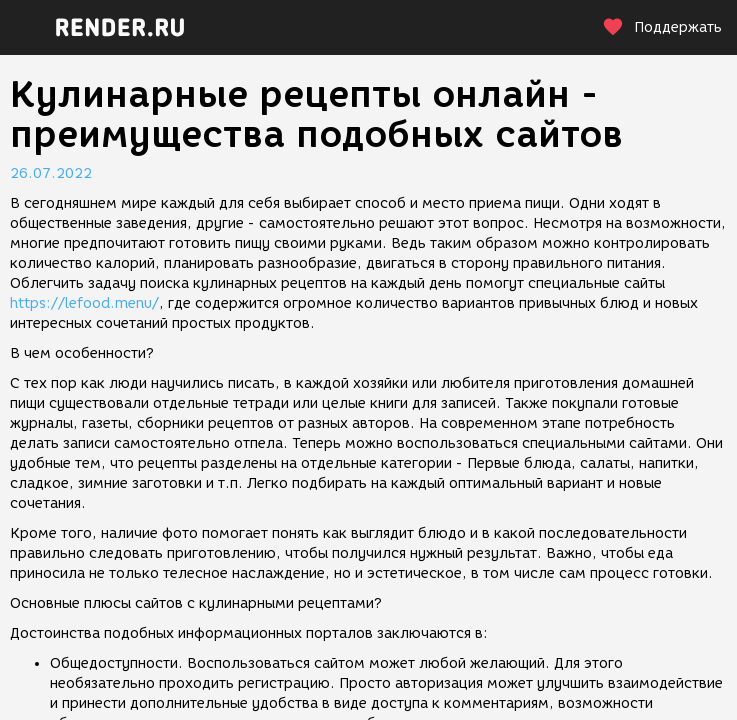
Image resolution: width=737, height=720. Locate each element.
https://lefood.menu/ (84, 303)
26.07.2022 (51, 173)
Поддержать (662, 27)
